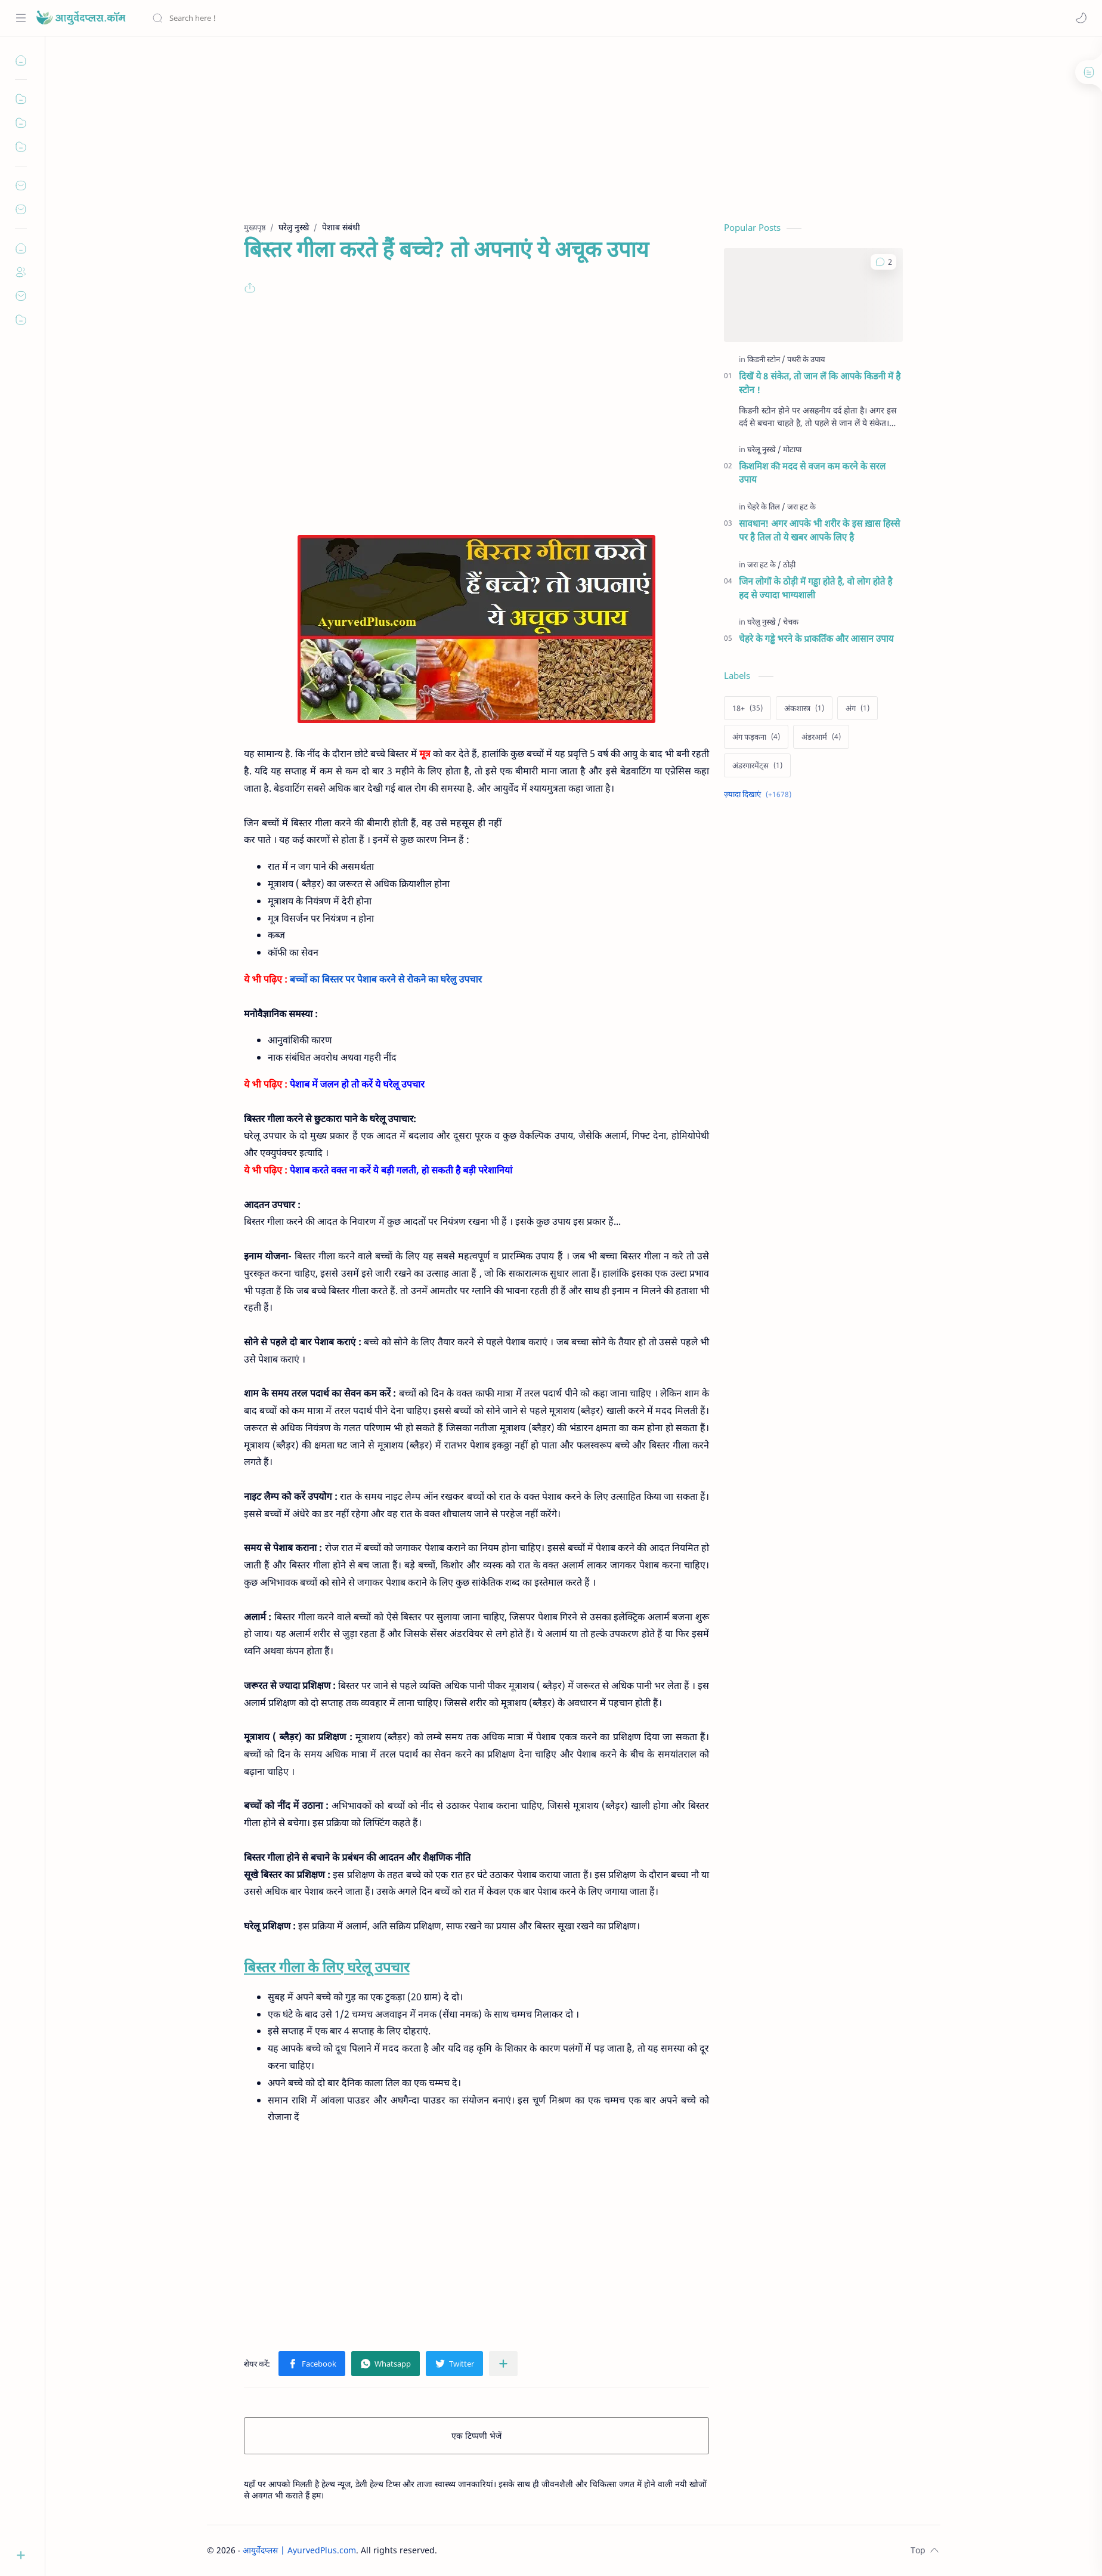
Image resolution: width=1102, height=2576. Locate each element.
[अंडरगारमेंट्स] (757, 765)
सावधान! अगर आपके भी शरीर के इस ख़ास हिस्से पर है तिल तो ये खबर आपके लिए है (819, 530)
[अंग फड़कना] (756, 737)
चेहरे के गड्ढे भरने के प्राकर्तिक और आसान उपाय (816, 638)
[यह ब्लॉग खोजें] (247, 17)
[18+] (747, 708)
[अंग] (857, 708)
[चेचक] (790, 621)
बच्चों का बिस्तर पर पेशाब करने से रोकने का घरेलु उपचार (386, 979)
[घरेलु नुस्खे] (764, 621)
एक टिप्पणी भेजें (476, 2435)
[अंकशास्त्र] (804, 708)
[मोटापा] (792, 449)
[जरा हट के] (801, 506)
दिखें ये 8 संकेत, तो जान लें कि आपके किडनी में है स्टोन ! (819, 383)
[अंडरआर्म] (821, 737)
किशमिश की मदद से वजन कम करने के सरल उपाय (812, 473)
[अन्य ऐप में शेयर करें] (503, 2363)
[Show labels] (760, 794)
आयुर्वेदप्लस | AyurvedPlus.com (299, 2550)
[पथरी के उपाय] (806, 359)
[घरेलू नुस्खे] (764, 449)
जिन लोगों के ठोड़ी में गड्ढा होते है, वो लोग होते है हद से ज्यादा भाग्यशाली (815, 588)
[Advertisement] (565, 137)
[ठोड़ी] (789, 564)
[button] (1081, 18)
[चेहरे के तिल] (766, 506)
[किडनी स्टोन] (766, 359)
